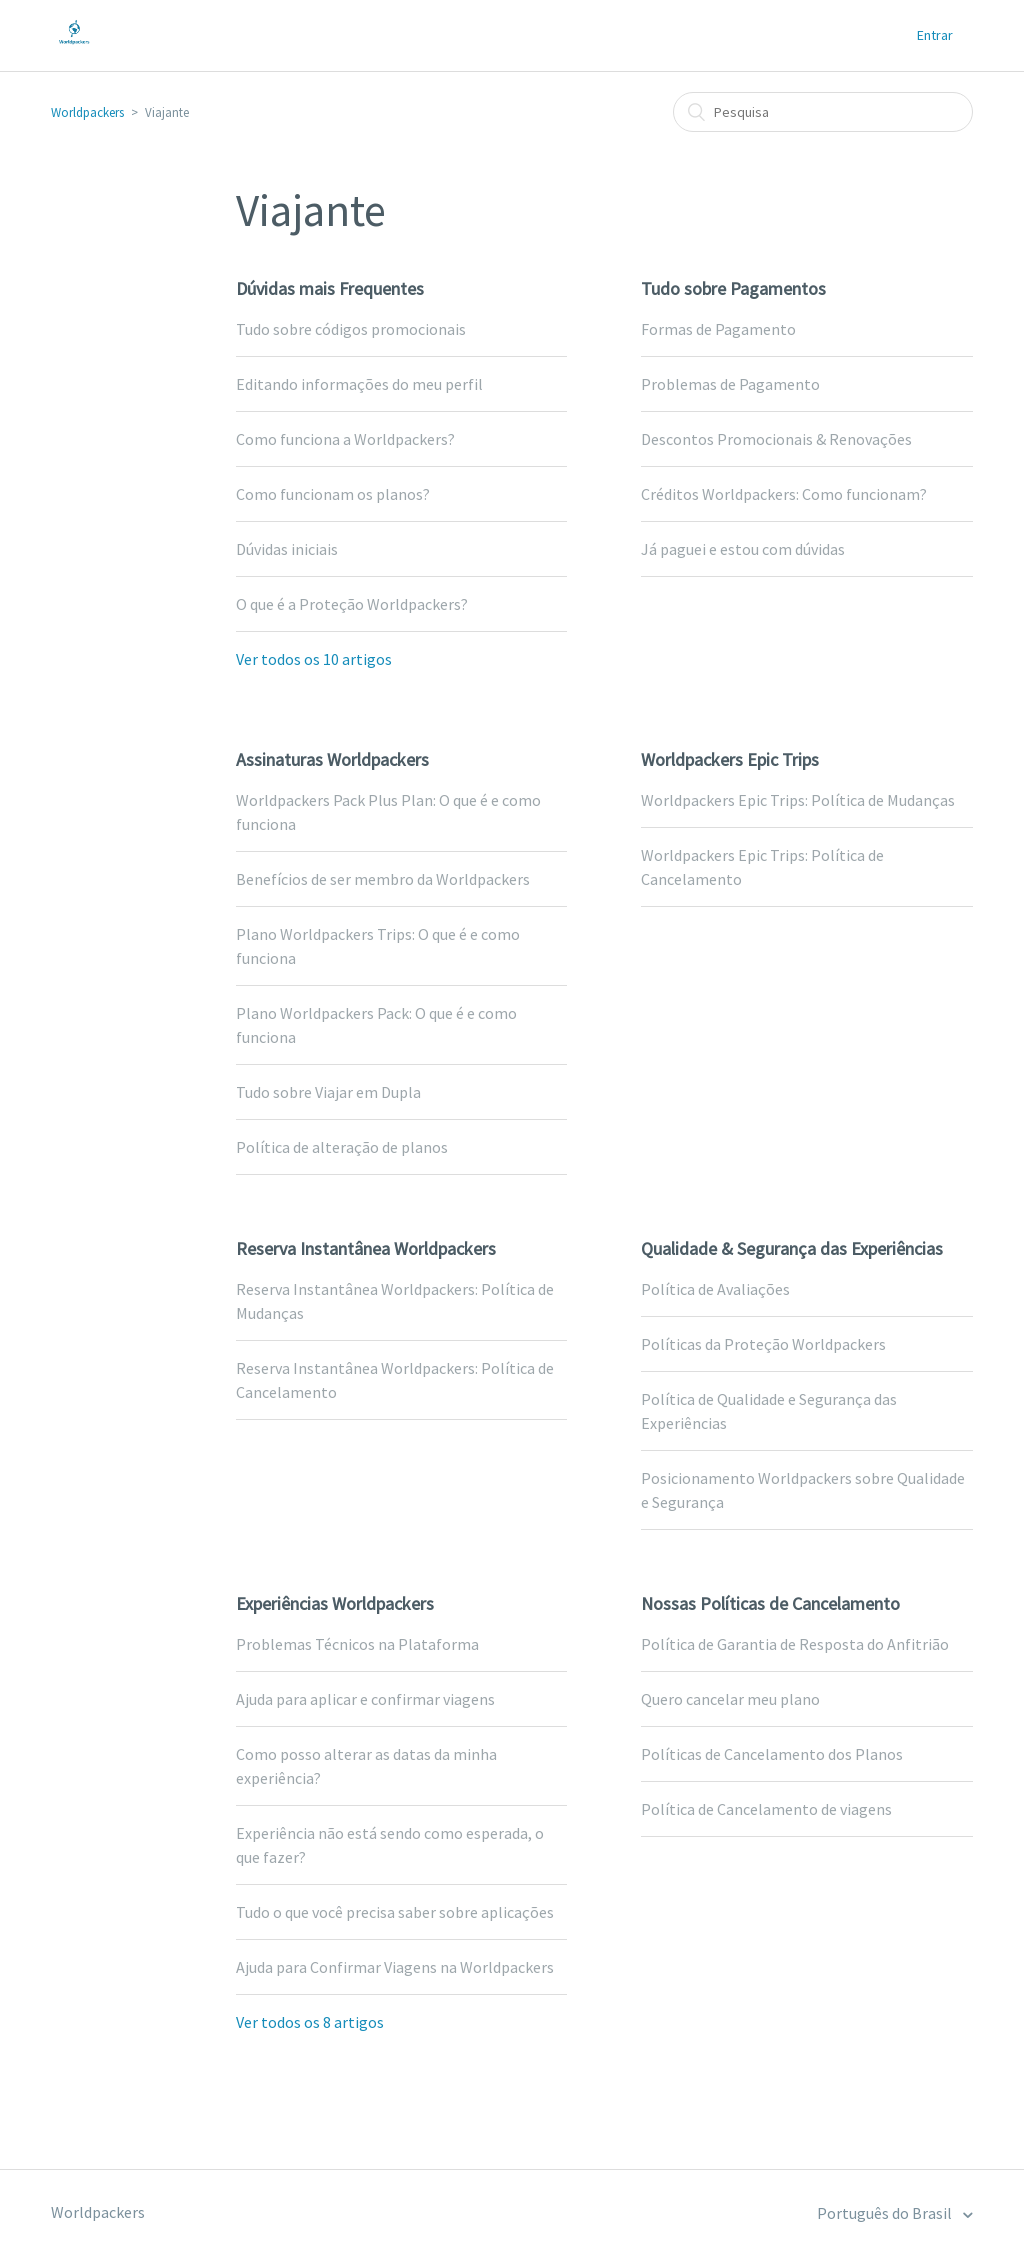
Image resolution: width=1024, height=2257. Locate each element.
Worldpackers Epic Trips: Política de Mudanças (798, 800)
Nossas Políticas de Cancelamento (770, 1603)
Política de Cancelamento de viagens (766, 1809)
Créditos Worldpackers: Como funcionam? (784, 494)
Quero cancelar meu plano (730, 1699)
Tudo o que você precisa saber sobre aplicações (395, 1912)
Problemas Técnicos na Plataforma (357, 1644)
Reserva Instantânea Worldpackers (366, 1248)
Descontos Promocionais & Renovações (776, 439)
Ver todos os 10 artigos (314, 659)
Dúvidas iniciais (287, 549)
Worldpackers (87, 112)
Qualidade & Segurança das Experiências (792, 1248)
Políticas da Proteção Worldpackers (763, 1344)
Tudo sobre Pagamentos (733, 288)
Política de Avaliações (715, 1289)
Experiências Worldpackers (335, 1603)
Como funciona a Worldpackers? (345, 439)
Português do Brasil (886, 2213)
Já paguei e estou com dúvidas (743, 549)
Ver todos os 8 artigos (310, 2022)
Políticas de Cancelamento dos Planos (772, 1754)
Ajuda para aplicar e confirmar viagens (365, 1699)
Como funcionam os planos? (333, 494)
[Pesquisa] (823, 112)
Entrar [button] (935, 35)
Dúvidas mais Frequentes (330, 288)
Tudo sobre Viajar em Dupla (328, 1092)
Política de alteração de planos (342, 1147)
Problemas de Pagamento (730, 384)
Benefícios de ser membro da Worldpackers (383, 879)
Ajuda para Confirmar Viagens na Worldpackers (395, 1967)
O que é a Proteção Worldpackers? (352, 604)
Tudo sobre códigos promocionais (351, 329)
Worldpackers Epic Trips (730, 759)
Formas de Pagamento (718, 329)
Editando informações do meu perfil (359, 384)
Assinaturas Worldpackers (332, 759)
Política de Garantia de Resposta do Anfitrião (795, 1644)
